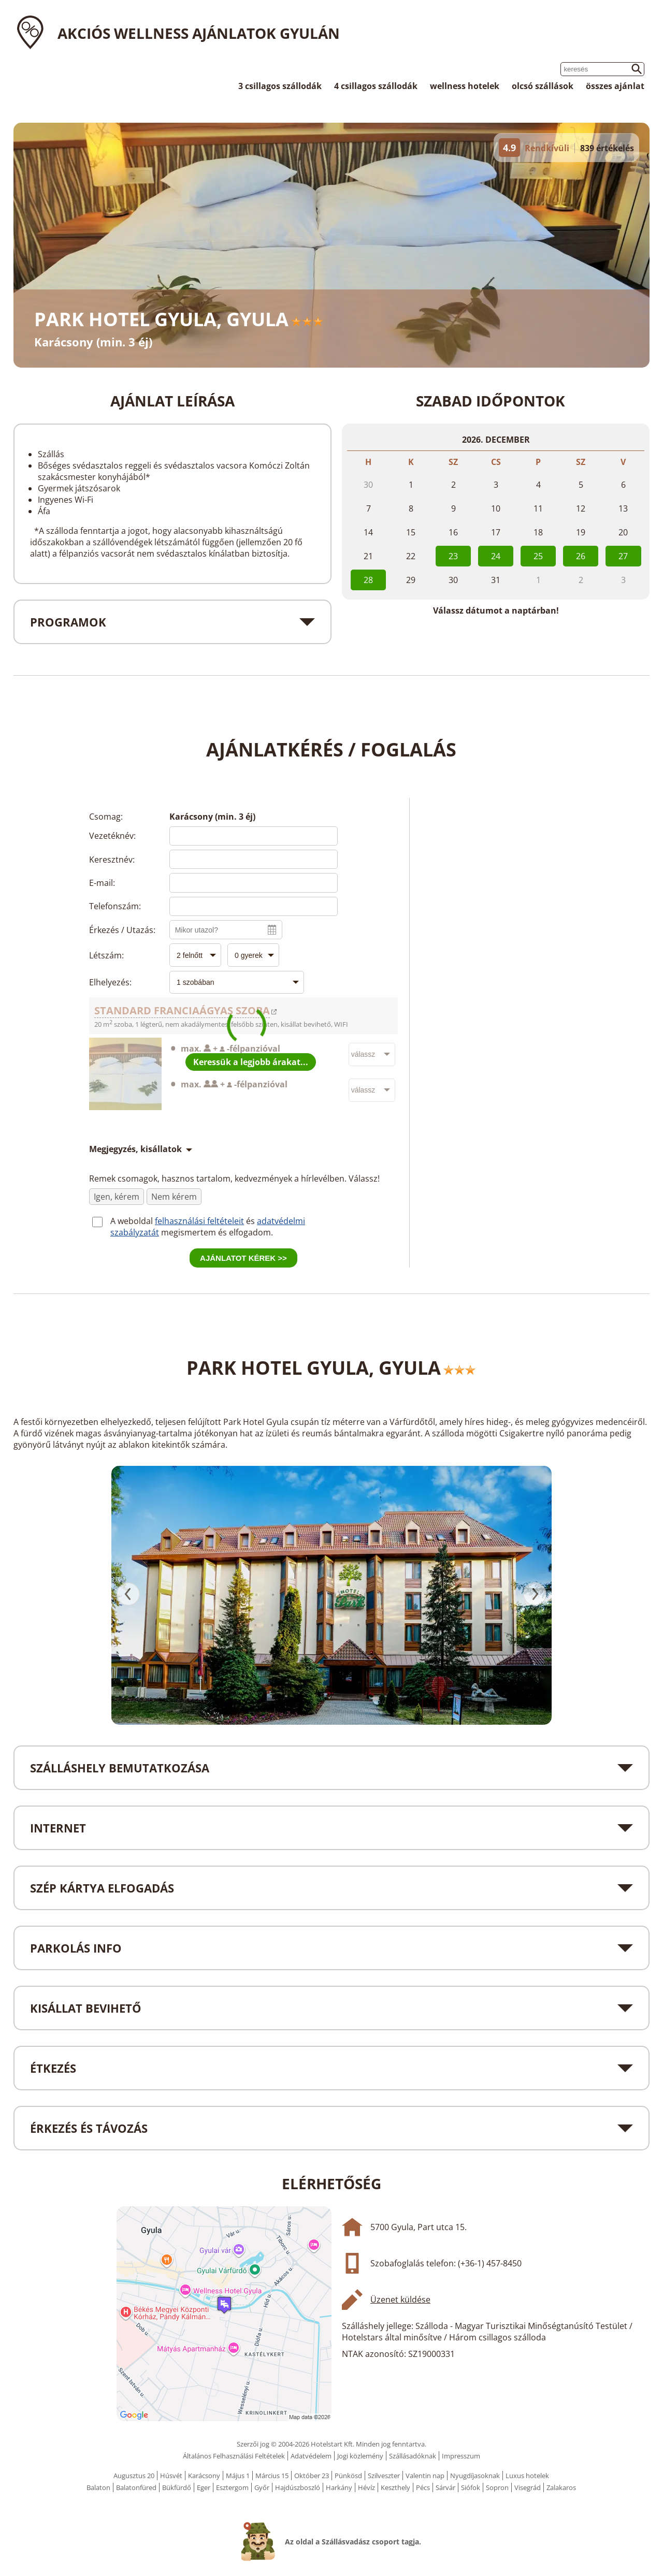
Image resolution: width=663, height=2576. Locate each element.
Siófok (470, 2487)
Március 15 (272, 2475)
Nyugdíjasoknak (475, 2475)
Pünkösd (348, 2475)
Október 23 (311, 2475)
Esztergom (232, 2487)
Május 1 (238, 2475)
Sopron (497, 2487)
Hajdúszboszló (297, 2487)
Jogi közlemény (360, 2456)
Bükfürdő (176, 2487)
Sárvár (445, 2487)
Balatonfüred (136, 2487)
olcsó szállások (542, 86)
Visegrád (527, 2487)
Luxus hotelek (527, 2475)
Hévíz (366, 2487)
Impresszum (461, 2456)
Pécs (423, 2487)
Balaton (98, 2487)
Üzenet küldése (400, 2299)
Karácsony (204, 2475)
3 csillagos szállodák (280, 86)
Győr (261, 2487)
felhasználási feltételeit (199, 1221)
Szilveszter (384, 2475)
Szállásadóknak (412, 2456)
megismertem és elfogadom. (217, 1232)
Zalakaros (561, 2487)
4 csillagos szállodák (375, 86)
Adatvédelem (311, 2456)
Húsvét (171, 2475)
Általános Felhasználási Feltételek (234, 2456)
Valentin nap (425, 2475)
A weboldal (132, 1221)
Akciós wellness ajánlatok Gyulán (198, 33)
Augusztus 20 (133, 2475)
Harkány (339, 2487)
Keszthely (395, 2487)
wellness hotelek (464, 86)
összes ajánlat (615, 86)
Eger (203, 2487)
